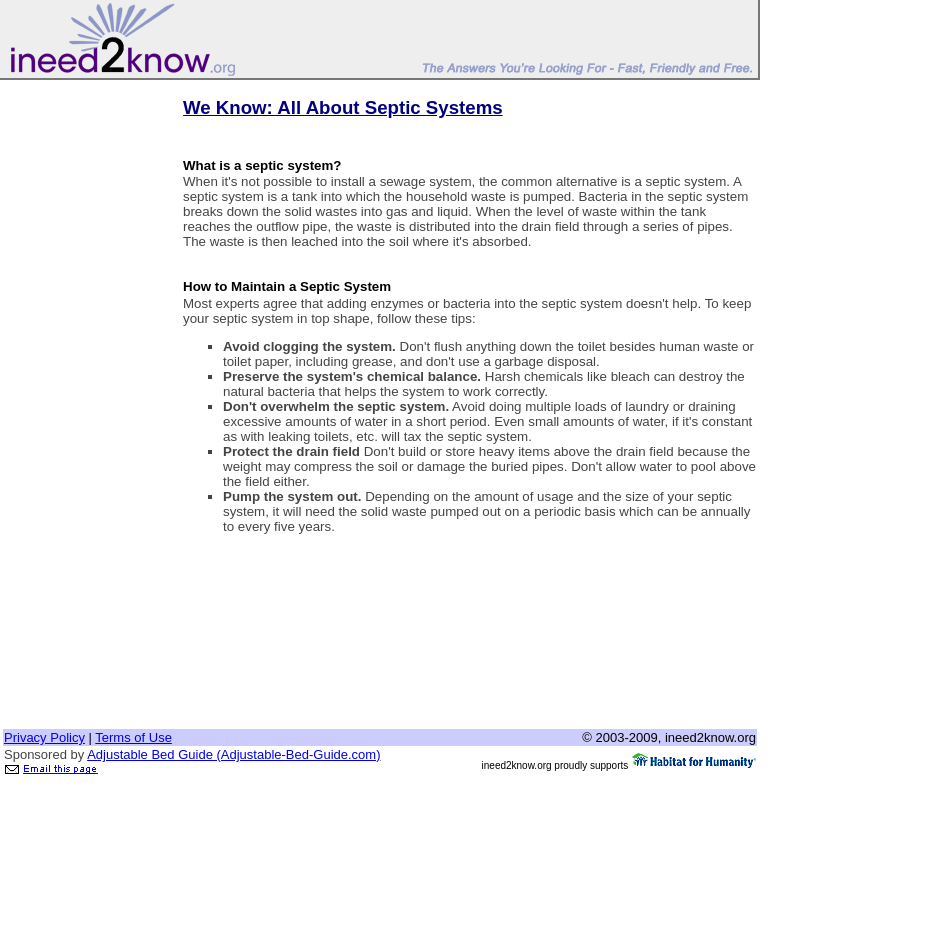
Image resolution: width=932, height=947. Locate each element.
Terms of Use (133, 737)
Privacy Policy (44, 737)
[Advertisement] (83, 383)
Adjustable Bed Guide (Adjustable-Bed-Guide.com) (233, 754)
